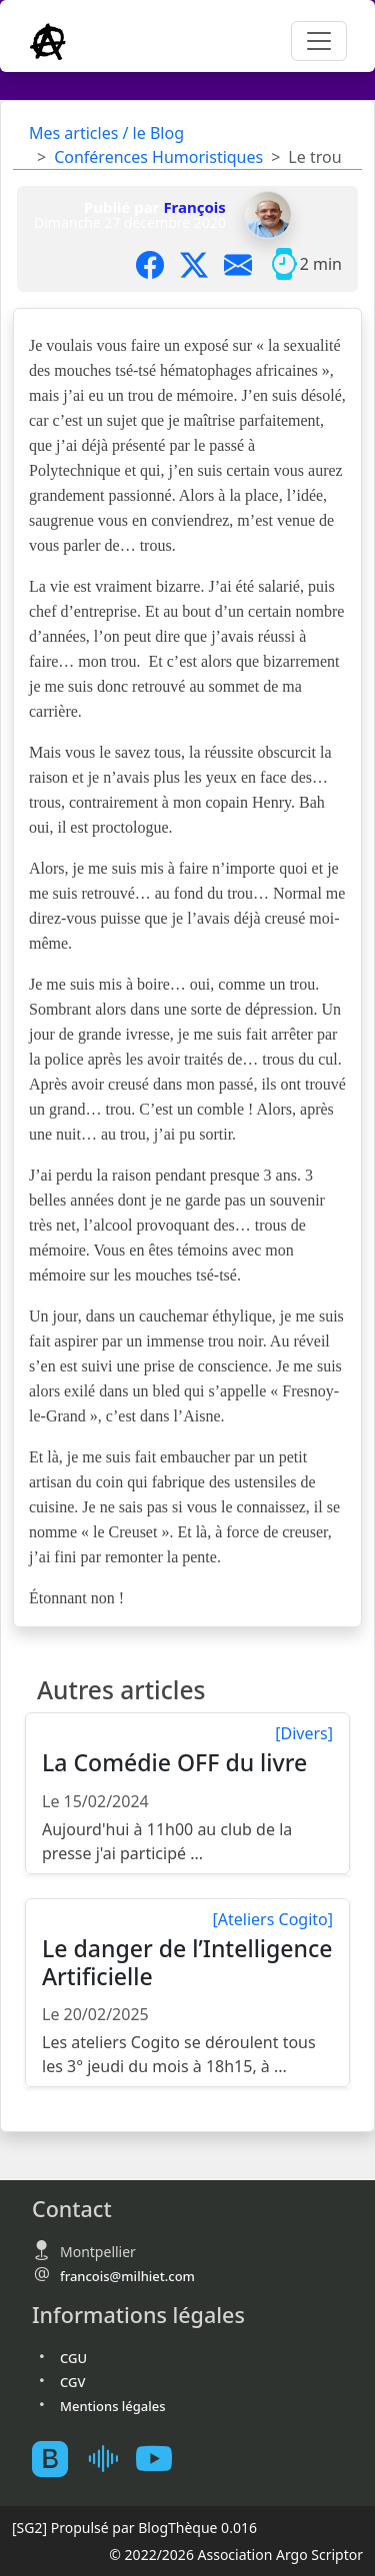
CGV (72, 2382)
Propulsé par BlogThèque (134, 2527)
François (194, 207)
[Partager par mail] (246, 264)
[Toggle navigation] (319, 41)
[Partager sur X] (202, 264)
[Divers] (304, 1733)
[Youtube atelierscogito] (162, 2458)
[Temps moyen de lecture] (284, 264)
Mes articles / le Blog (106, 133)
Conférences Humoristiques (158, 157)
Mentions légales (113, 2406)
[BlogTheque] (58, 2458)
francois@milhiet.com (127, 2276)
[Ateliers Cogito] (273, 1919)
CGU (73, 2358)
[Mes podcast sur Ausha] (110, 2458)
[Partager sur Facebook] (158, 264)
